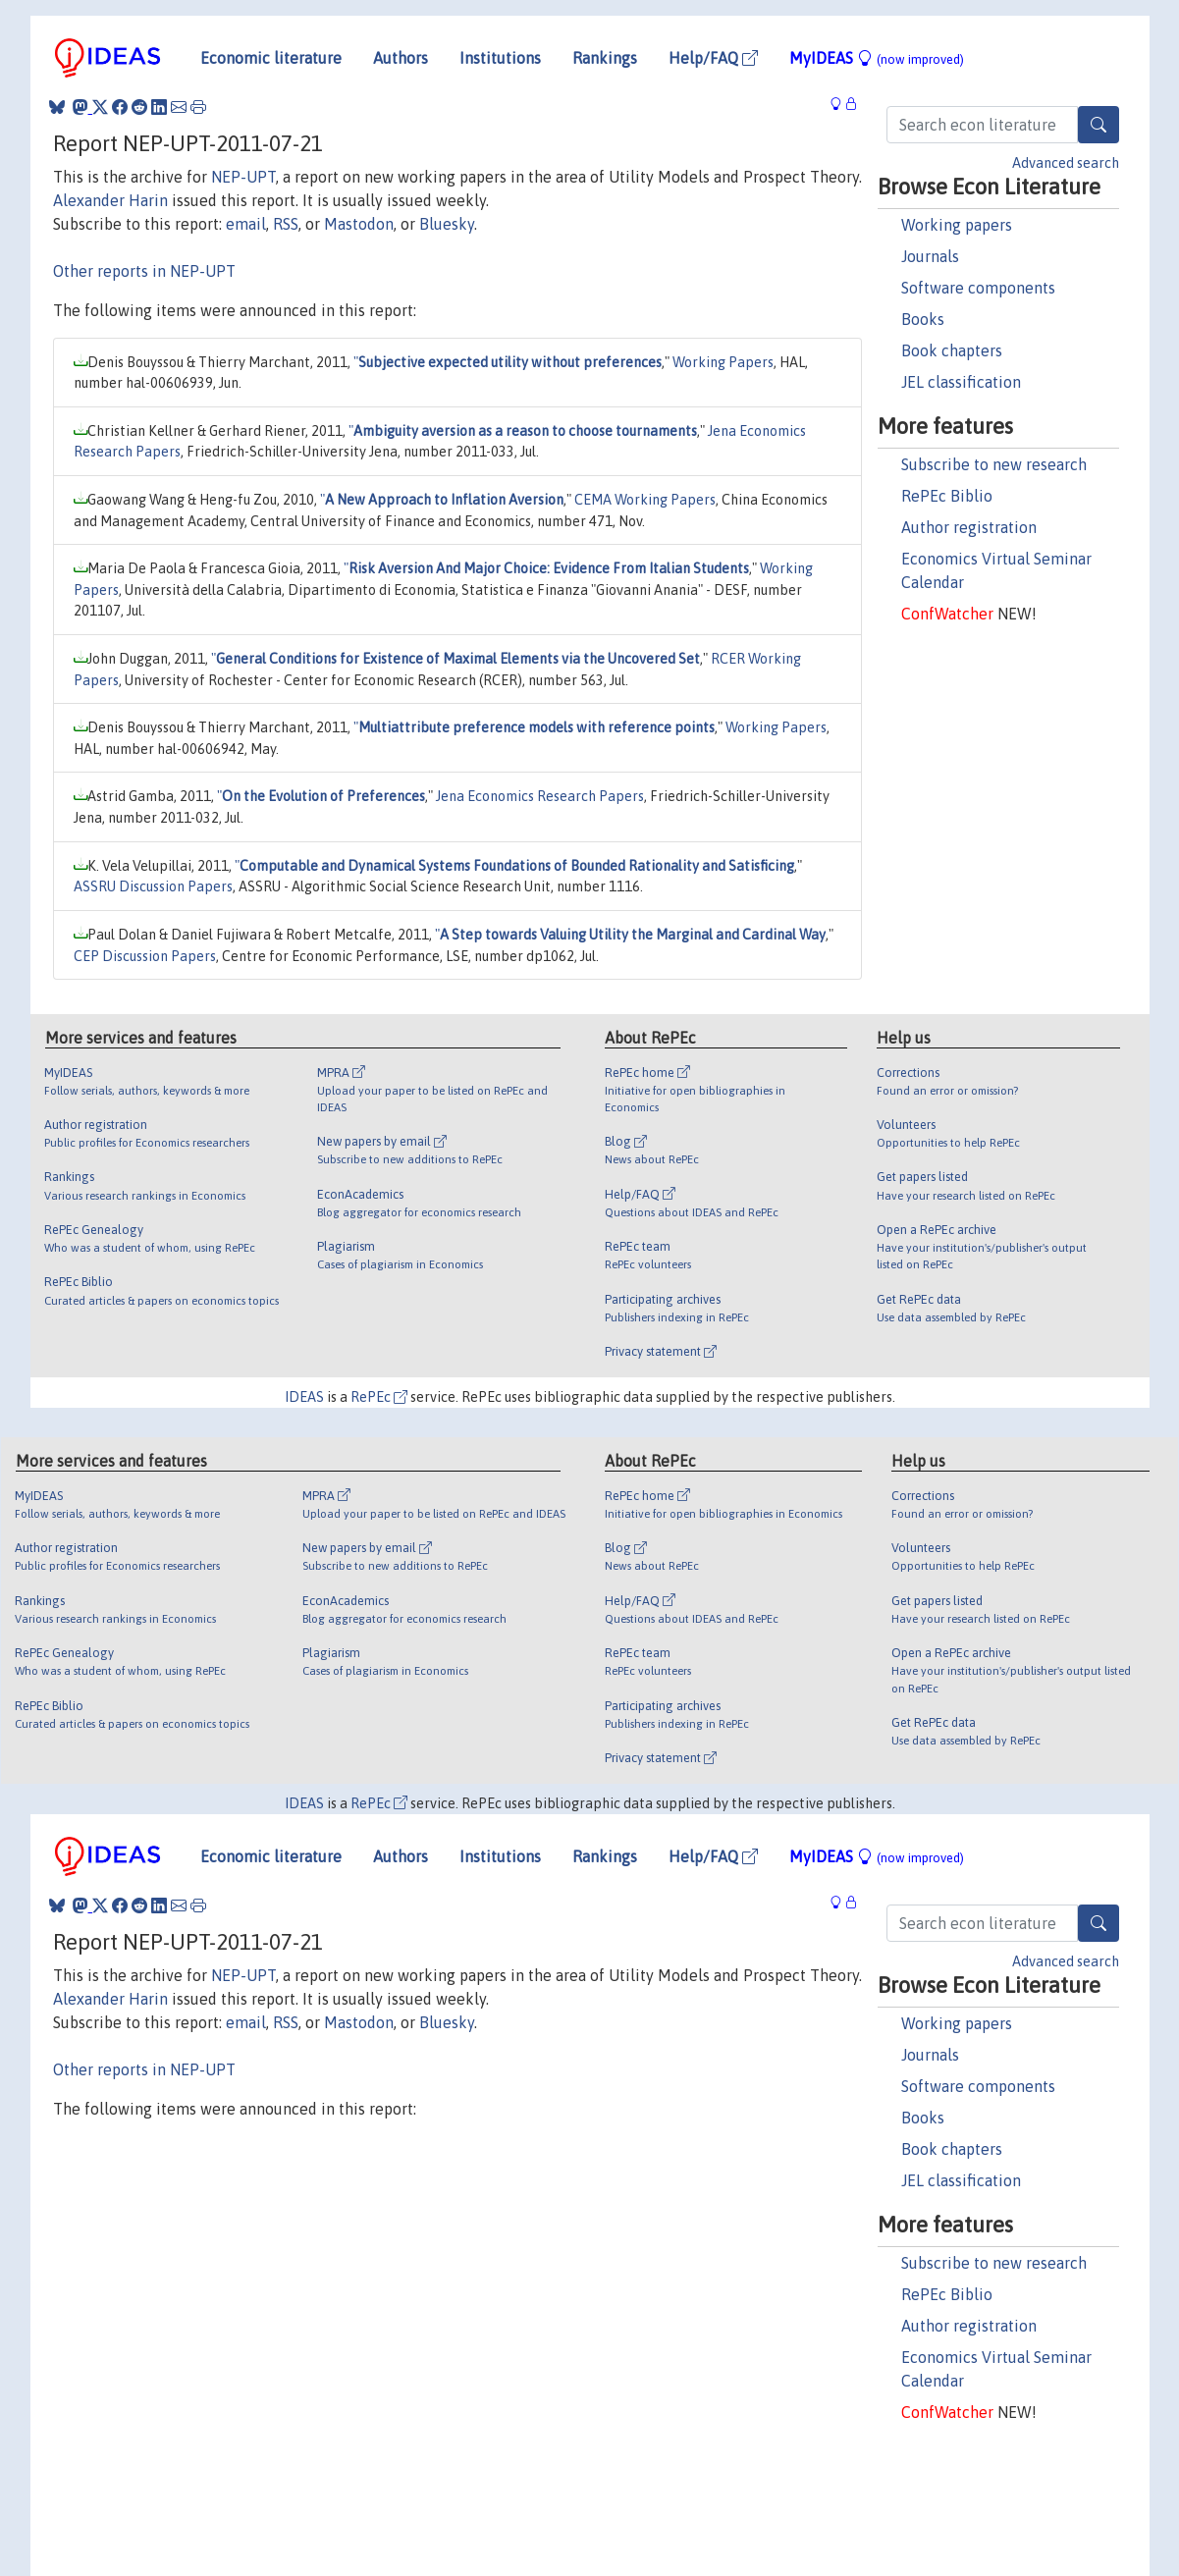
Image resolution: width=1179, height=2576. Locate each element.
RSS (285, 224)
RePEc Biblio (946, 496)
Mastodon (359, 224)
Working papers (956, 225)
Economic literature (271, 58)
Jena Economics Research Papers (540, 796)
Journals (930, 256)
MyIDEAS (876, 58)
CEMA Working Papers (645, 500)
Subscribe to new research (994, 464)
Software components (978, 287)
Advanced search (1065, 163)
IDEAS (304, 1397)
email (246, 224)
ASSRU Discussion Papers (153, 886)
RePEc (378, 1397)
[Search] (1098, 124)
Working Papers (723, 362)
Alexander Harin (110, 200)
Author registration (969, 527)
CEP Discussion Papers (145, 956)
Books (922, 319)
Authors (400, 58)
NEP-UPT (243, 177)
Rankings (604, 58)
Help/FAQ (713, 58)
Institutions (500, 58)
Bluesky (446, 224)
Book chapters (951, 350)
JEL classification (961, 382)
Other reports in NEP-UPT (144, 271)
